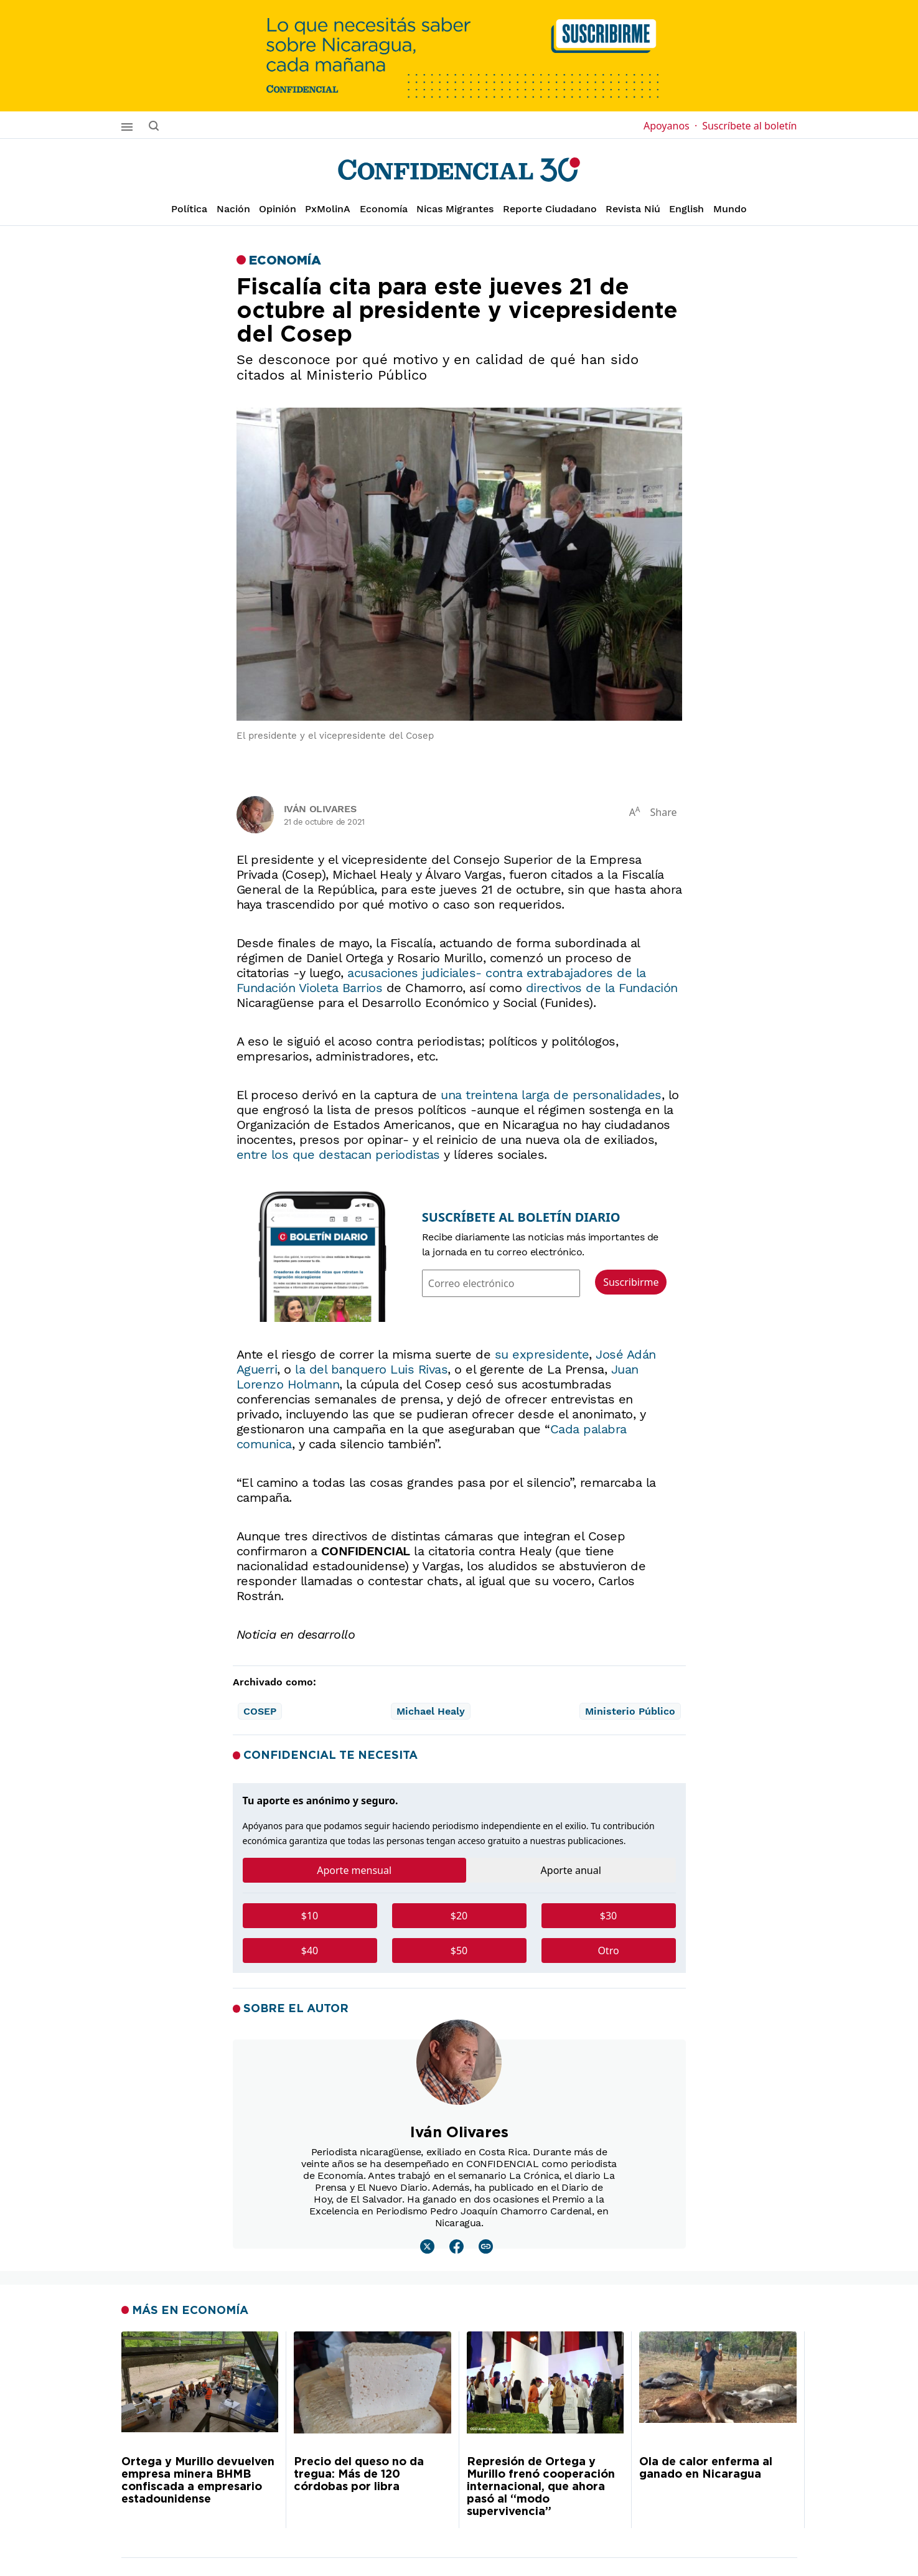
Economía (384, 209)
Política (189, 209)
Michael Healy (430, 1711)
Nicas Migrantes (455, 209)
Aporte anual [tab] (571, 1870)
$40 (309, 1950)
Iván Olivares (320, 809)
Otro (608, 1950)
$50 (459, 1950)
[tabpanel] (459, 1938)
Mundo (730, 209)
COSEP (259, 1711)
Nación (233, 209)
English (686, 209)
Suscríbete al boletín (749, 126)
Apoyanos (670, 126)
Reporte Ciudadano (550, 209)
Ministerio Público (630, 1711)
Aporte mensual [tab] (354, 1870)
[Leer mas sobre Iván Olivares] (427, 2246)
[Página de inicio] (459, 169)
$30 (608, 1916)
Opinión (277, 209)
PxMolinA (327, 209)
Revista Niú (633, 209)
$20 (459, 1916)
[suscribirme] (459, 55)
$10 (309, 1916)
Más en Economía (190, 2310)
